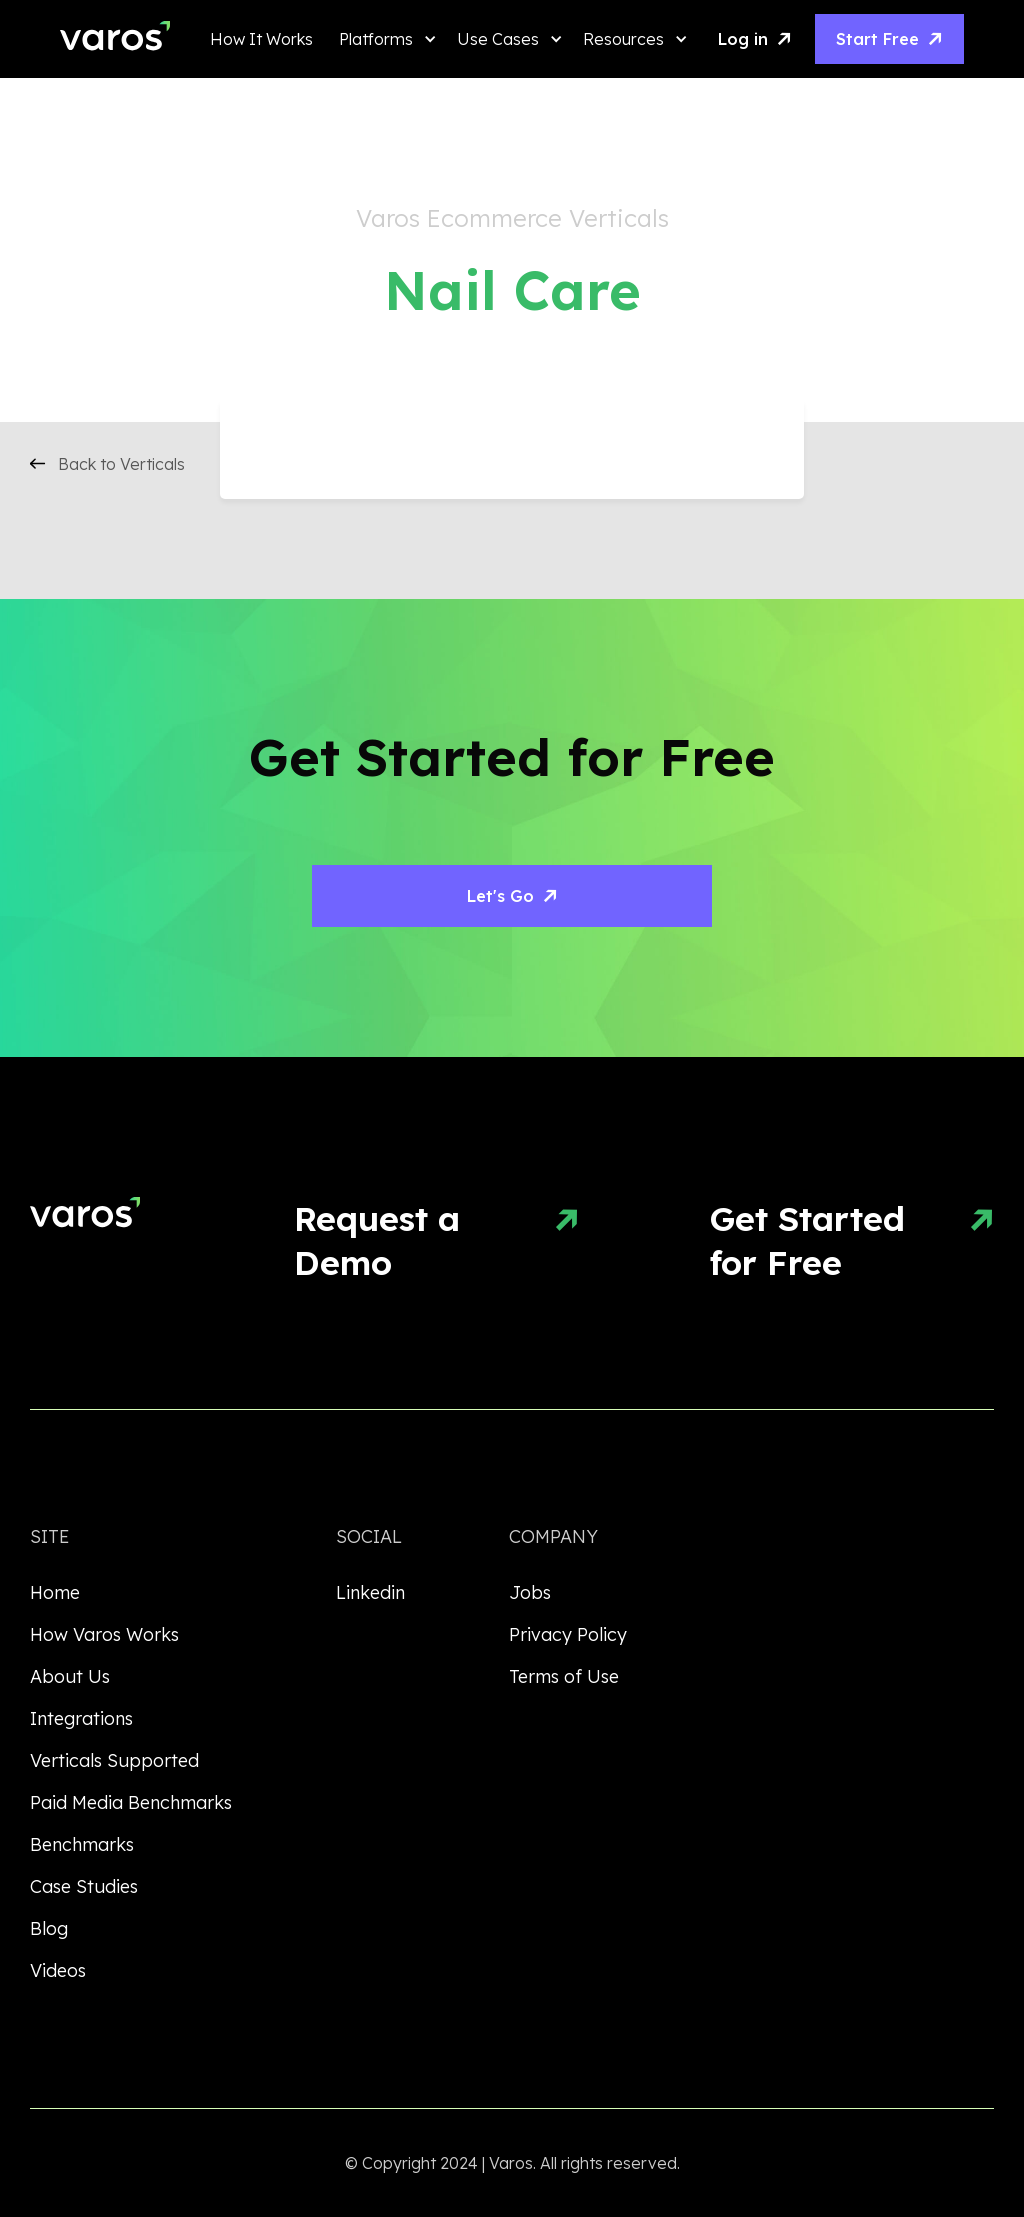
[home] (115, 39)
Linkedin (370, 1592)
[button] (383, 39)
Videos (58, 1970)
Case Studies (84, 1886)
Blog (49, 1928)
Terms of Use (564, 1676)
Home (55, 1592)
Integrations (81, 1718)
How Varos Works (104, 1634)
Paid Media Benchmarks (131, 1802)
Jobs (530, 1592)
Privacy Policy (568, 1634)
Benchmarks (82, 1844)
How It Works (261, 39)
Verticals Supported (114, 1760)
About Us (70, 1676)
